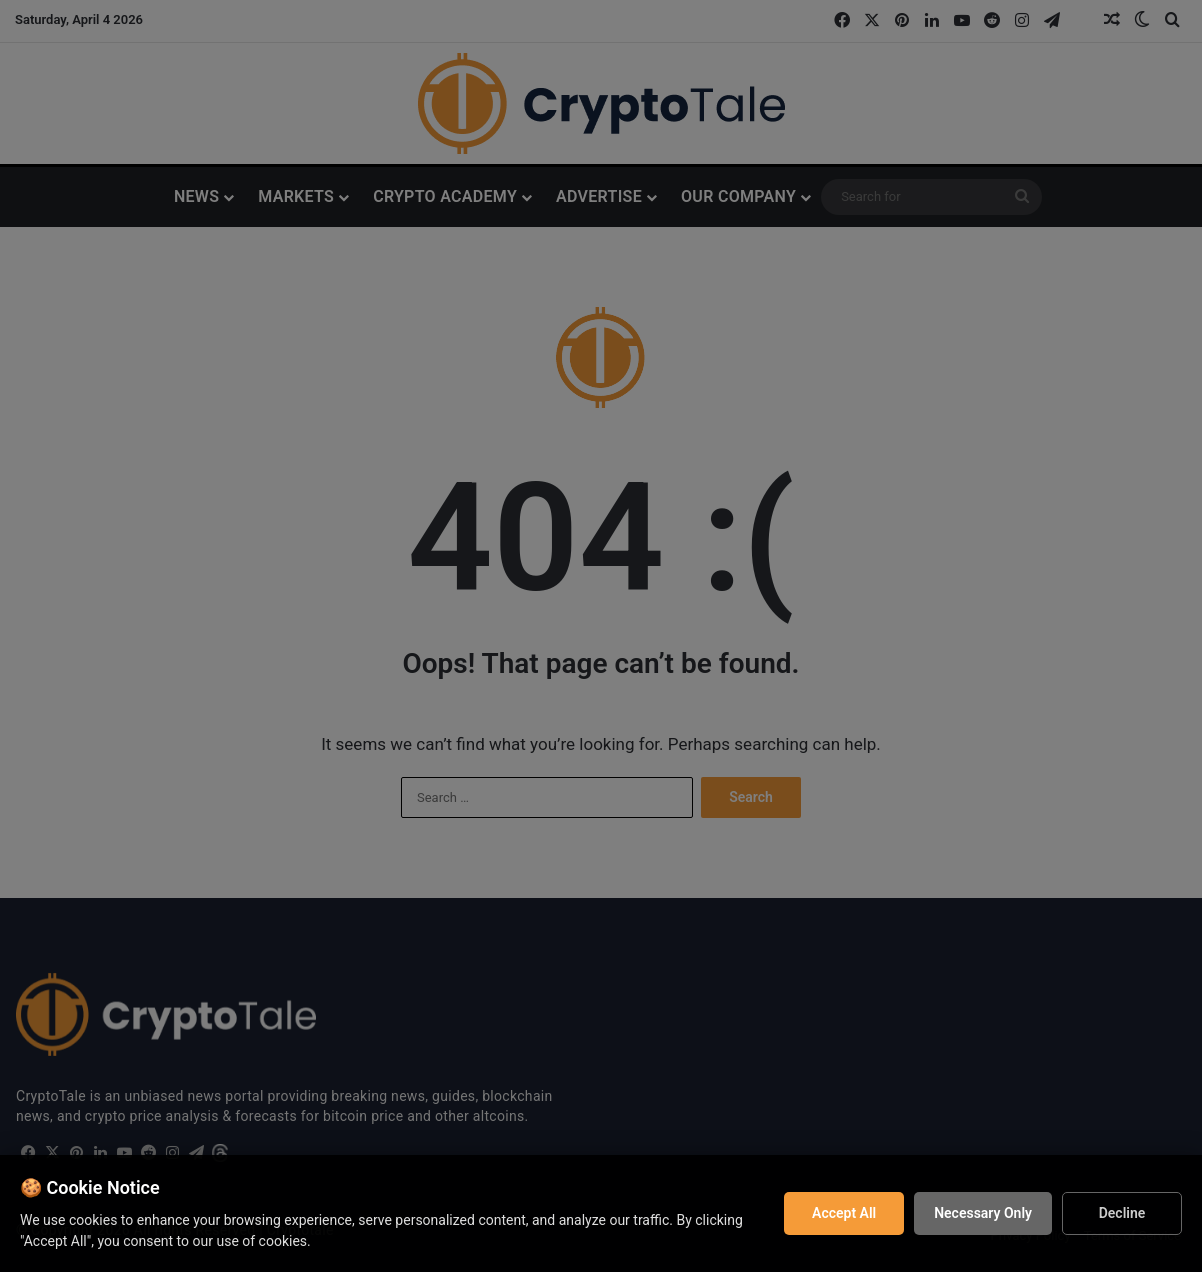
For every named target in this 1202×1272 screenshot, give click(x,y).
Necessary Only (983, 1213)
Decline (1122, 1213)
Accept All (844, 1213)
